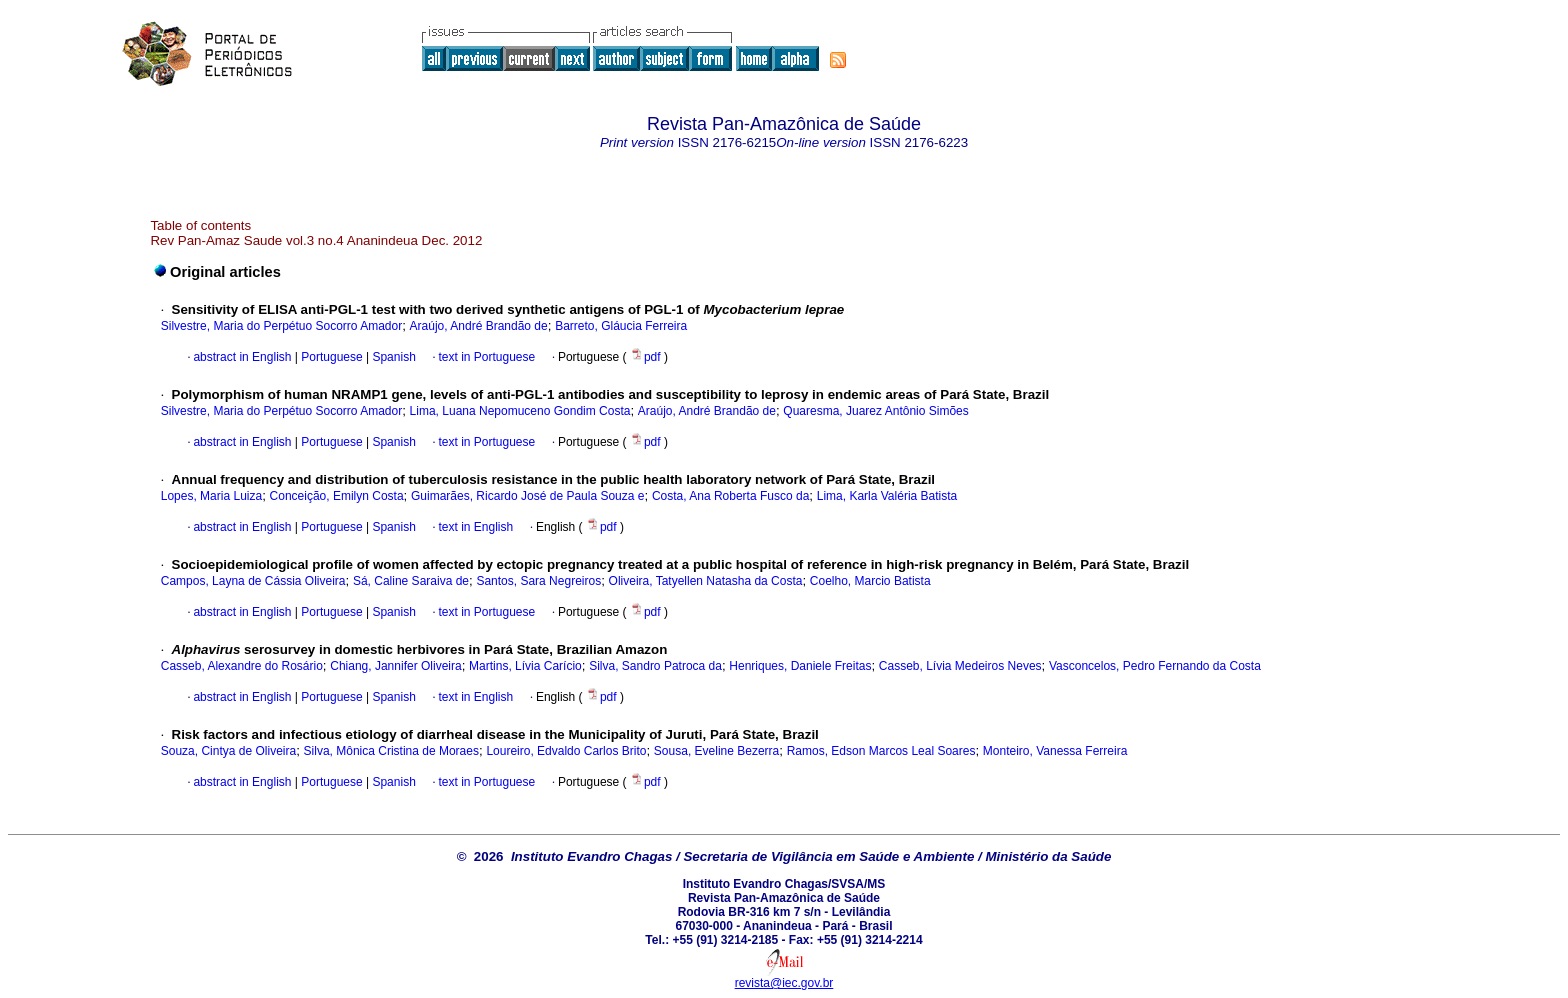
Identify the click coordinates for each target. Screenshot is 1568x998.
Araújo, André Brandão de (479, 326)
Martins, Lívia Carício (525, 666)
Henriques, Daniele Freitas (800, 666)
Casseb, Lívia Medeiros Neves (960, 666)
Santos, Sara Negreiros (538, 581)
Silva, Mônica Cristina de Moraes (391, 751)
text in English (475, 527)
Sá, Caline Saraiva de (411, 581)
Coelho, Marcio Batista (870, 581)
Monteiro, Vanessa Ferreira (1055, 751)
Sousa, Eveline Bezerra (716, 751)
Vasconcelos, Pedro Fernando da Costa (1155, 666)
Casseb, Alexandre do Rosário (242, 666)
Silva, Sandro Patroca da (655, 666)
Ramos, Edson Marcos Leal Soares (881, 751)
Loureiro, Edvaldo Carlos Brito (566, 751)
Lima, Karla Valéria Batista (887, 496)
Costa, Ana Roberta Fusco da (730, 496)
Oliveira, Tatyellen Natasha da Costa (706, 581)
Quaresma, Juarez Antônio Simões (875, 411)
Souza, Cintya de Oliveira (228, 751)
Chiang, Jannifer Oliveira (395, 666)
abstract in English (242, 357)
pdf (647, 357)
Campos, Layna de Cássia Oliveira (253, 581)
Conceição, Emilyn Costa (337, 496)
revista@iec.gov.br (784, 983)
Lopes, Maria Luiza (211, 496)
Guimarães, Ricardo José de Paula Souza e (527, 496)
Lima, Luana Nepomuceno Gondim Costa (520, 411)
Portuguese (330, 357)
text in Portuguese (486, 357)
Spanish (392, 357)
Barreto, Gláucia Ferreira (621, 326)
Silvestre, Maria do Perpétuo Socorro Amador (281, 326)
